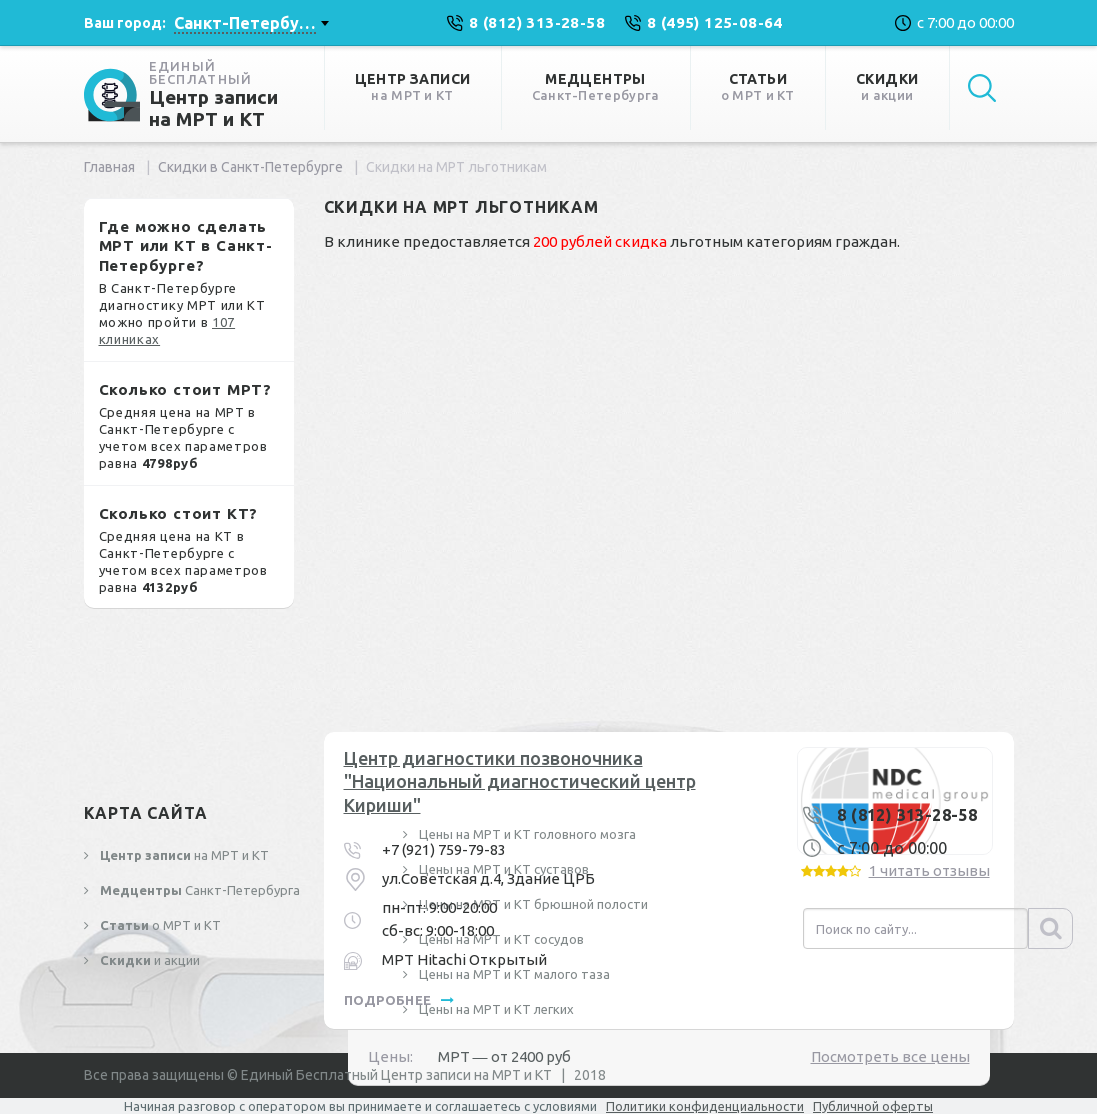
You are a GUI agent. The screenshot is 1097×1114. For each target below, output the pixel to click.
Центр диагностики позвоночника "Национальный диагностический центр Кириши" (520, 781)
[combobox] (251, 23)
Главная (109, 167)
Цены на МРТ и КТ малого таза (513, 974)
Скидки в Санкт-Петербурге (250, 167)
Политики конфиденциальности (705, 1106)
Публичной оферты (873, 1106)
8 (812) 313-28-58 (907, 815)
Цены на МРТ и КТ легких (495, 1009)
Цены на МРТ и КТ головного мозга (526, 834)
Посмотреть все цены (890, 1056)
